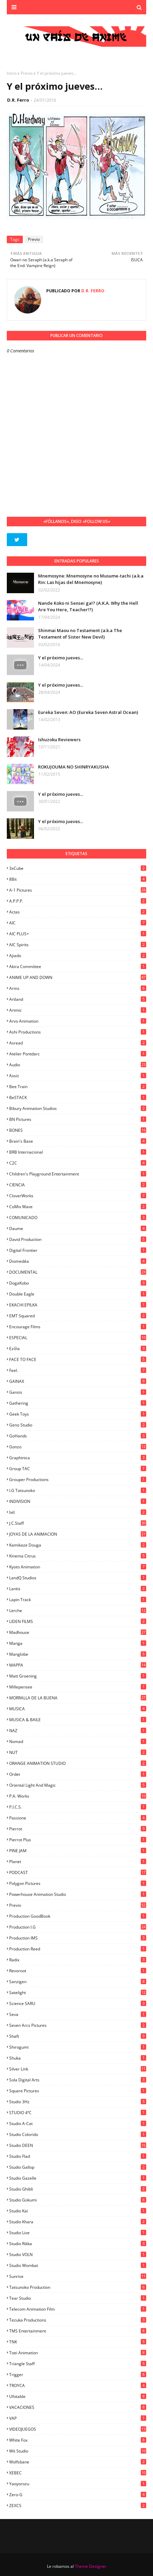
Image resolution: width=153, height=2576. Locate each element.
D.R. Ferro (18, 100)
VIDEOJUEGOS (77, 2429)
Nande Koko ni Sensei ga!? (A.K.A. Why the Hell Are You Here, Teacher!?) (88, 606)
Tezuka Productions (77, 2320)
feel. (77, 1370)
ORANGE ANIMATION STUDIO (77, 1763)
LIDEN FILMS (77, 1621)
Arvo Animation (77, 1021)
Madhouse (77, 1632)
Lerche (77, 1610)
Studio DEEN (77, 2145)
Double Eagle (77, 1294)
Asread (77, 1043)
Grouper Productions (77, 1479)
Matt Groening (77, 1676)
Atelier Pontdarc (77, 1054)
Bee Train (77, 1086)
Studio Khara (77, 2222)
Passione (77, 1818)
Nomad (77, 1741)
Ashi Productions (77, 1032)
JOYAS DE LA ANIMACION (77, 1534)
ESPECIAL (77, 1338)
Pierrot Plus (77, 1840)
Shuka (77, 2058)
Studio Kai (77, 2211)
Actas (77, 912)
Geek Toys (77, 1414)
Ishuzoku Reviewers (59, 739)
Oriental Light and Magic (77, 1785)
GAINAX (77, 1381)
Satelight (77, 1992)
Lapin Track (77, 1599)
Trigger (77, 2374)
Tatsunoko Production (77, 2287)
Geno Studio (77, 1425)
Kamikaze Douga (77, 1545)
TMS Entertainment (77, 2331)
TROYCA (77, 2385)
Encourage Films (77, 1327)
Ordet (77, 1774)
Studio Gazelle (77, 2178)
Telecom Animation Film (77, 2309)
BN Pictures (77, 1119)
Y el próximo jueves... (60, 658)
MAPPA (77, 1665)
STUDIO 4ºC (77, 2113)
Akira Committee (77, 966)
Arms (77, 988)
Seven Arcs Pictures (77, 2025)
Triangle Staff (77, 2364)
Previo (27, 73)
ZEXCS (77, 2505)
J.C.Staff (77, 1523)
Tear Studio (77, 2298)
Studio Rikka (77, 2243)
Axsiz (77, 1076)
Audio (77, 1065)
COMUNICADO (77, 1217)
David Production (77, 1239)
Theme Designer (90, 2566)
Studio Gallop (77, 2167)
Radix (77, 1960)
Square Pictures (77, 2091)
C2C (77, 1163)
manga (77, 1643)
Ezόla (77, 1348)
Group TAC (77, 1469)
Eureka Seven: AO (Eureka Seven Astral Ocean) (88, 712)
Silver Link (77, 2069)
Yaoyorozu (77, 2484)
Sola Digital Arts (77, 2080)
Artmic (77, 1010)
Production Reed (77, 1949)
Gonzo (77, 1447)
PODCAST (77, 1872)
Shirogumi (77, 2047)
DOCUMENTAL (77, 1272)
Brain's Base (77, 1141)
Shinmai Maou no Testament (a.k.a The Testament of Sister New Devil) (80, 633)
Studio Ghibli (77, 2189)
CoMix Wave (77, 1207)
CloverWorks (77, 1196)
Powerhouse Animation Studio (77, 1894)
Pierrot (77, 1829)
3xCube (77, 868)
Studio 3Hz (77, 2102)
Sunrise (77, 2276)
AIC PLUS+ (77, 934)
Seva (77, 2014)
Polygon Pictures (77, 1883)
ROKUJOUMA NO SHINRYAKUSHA (73, 767)
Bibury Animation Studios (77, 1108)
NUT (77, 1752)
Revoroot (77, 1971)
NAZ (77, 1730)
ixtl (77, 1512)
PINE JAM (77, 1851)
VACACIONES (77, 2407)
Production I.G (77, 1927)
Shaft (77, 2036)
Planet (77, 1861)
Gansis (77, 1392)
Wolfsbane (77, 2462)
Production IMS (77, 1938)
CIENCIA (77, 1185)
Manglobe (77, 1654)
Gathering (77, 1403)
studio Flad (77, 2156)
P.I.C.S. (77, 1807)
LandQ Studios (77, 1578)
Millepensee (77, 1687)
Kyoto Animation (77, 1567)
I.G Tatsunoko (77, 1490)
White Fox (77, 2440)
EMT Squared (77, 1316)
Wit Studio (77, 2451)
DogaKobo (77, 1283)
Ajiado (77, 955)
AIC (77, 923)
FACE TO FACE (77, 1359)
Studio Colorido (77, 2134)
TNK (77, 2342)
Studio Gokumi (77, 2200)
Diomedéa (77, 1261)
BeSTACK (77, 1097)
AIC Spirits (77, 945)
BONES (77, 1130)
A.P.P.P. (77, 901)
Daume (77, 1228)
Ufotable (77, 2396)
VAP (77, 2418)
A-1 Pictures (77, 890)
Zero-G (77, 2495)
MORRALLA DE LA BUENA (77, 1698)
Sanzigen (77, 1982)
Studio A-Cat (77, 2123)
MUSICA (77, 1709)
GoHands (77, 1436)
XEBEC (77, 2473)
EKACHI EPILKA (77, 1305)
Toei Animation (77, 2353)
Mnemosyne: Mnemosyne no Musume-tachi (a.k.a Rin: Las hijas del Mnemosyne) (90, 579)
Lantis (77, 1589)
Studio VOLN (77, 2254)
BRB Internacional (77, 1152)
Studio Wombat (77, 2265)
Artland (77, 999)
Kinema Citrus (77, 1556)
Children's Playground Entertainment (77, 1174)
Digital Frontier (77, 1250)
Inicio (12, 73)
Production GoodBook (77, 1916)
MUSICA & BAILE (77, 1720)
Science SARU (77, 2003)
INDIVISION (77, 1501)
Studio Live (77, 2233)
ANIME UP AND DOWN (77, 977)
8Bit (77, 879)
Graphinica (77, 1458)
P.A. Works (77, 1796)
